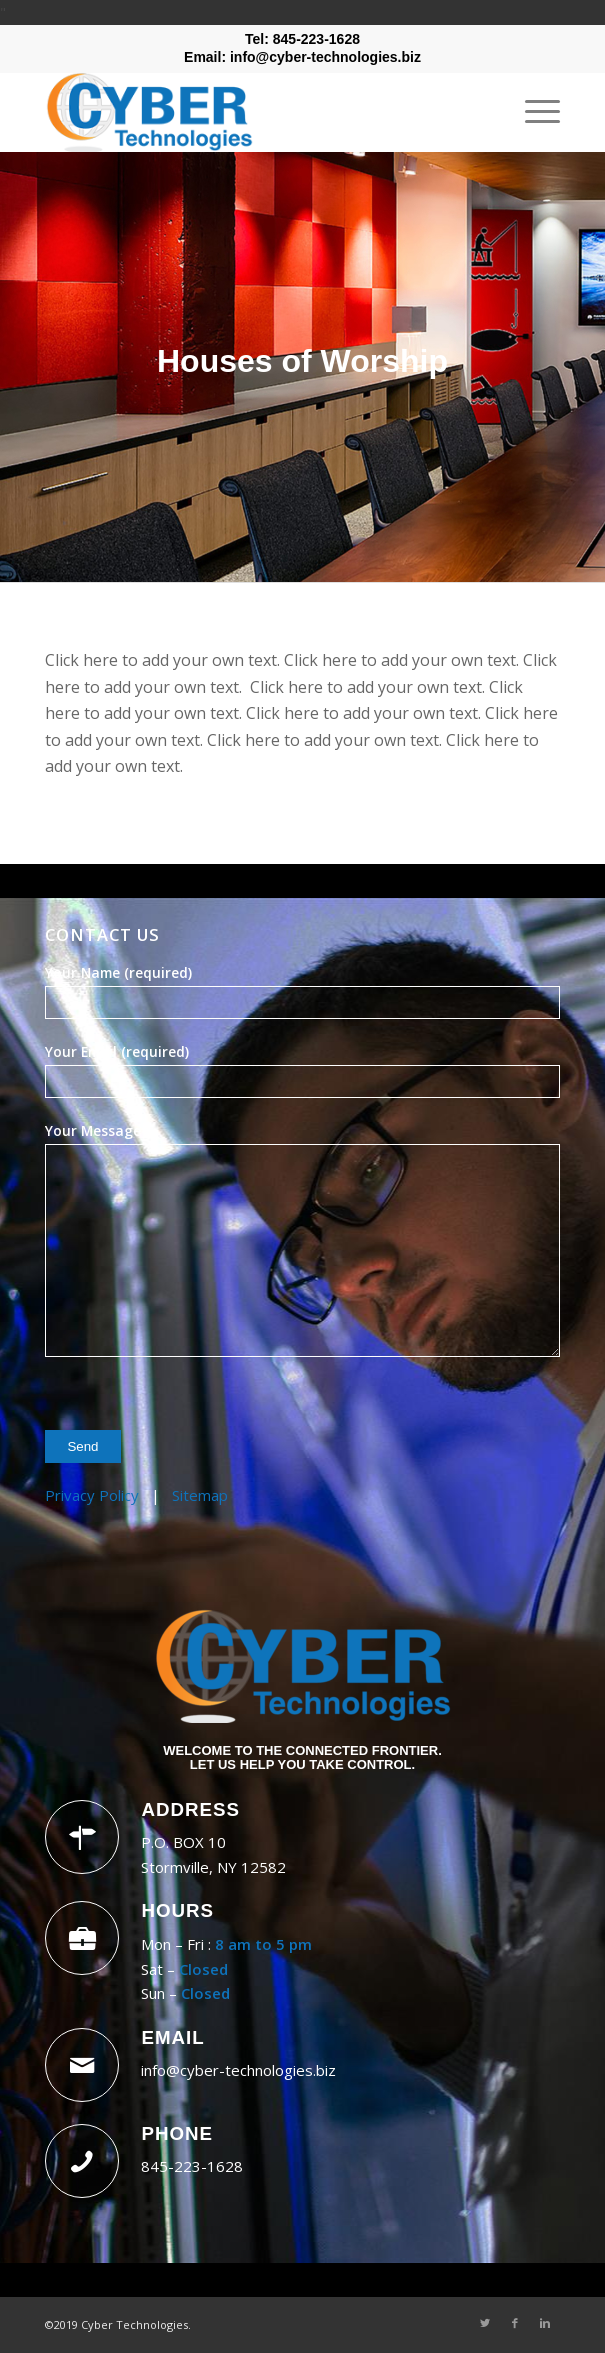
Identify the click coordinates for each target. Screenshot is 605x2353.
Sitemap (200, 1495)
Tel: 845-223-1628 (302, 39)
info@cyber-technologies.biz (238, 2070)
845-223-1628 (192, 2166)
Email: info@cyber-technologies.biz (302, 57)
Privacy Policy (92, 1495)
